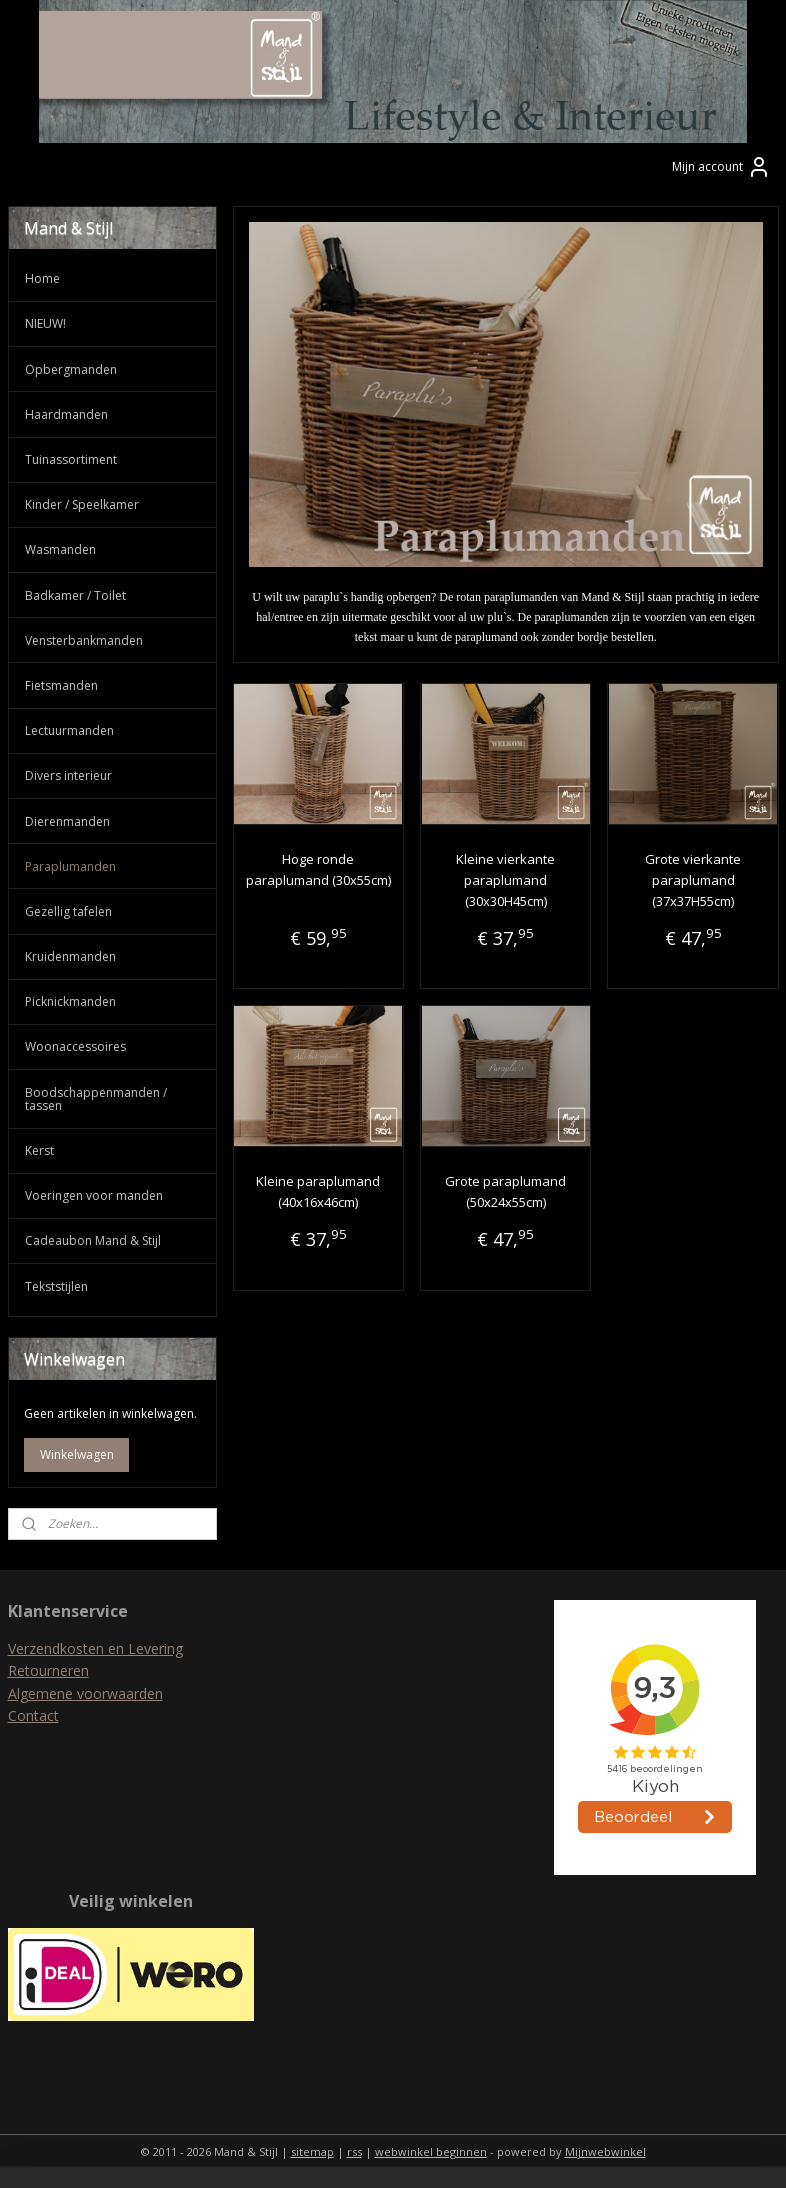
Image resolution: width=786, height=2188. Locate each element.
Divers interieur (68, 775)
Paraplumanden (70, 866)
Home (42, 278)
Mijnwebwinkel (605, 2151)
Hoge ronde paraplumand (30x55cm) (317, 869)
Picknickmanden (70, 1001)
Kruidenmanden (70, 956)
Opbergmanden (71, 369)
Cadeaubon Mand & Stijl (93, 1240)
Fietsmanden (61, 685)
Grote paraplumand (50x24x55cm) (505, 1191)
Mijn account (721, 167)
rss (354, 2151)
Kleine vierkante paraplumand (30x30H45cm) (505, 880)
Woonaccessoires (75, 1046)
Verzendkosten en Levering (95, 1648)
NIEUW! (45, 323)
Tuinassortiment (71, 459)
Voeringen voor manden (94, 1195)
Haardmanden (66, 414)
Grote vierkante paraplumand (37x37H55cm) (693, 880)
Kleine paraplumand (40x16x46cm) (318, 1191)
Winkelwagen (77, 1454)
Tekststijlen (56, 1286)
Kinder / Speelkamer (82, 504)
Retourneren (48, 1670)
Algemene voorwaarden (85, 1693)
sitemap (312, 2151)
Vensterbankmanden (84, 640)
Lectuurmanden (69, 730)
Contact (33, 1715)
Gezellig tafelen (68, 911)
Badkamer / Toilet (75, 595)
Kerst (39, 1150)
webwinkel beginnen (431, 2151)
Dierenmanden (67, 821)
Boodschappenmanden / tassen (96, 1099)
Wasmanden (60, 549)
